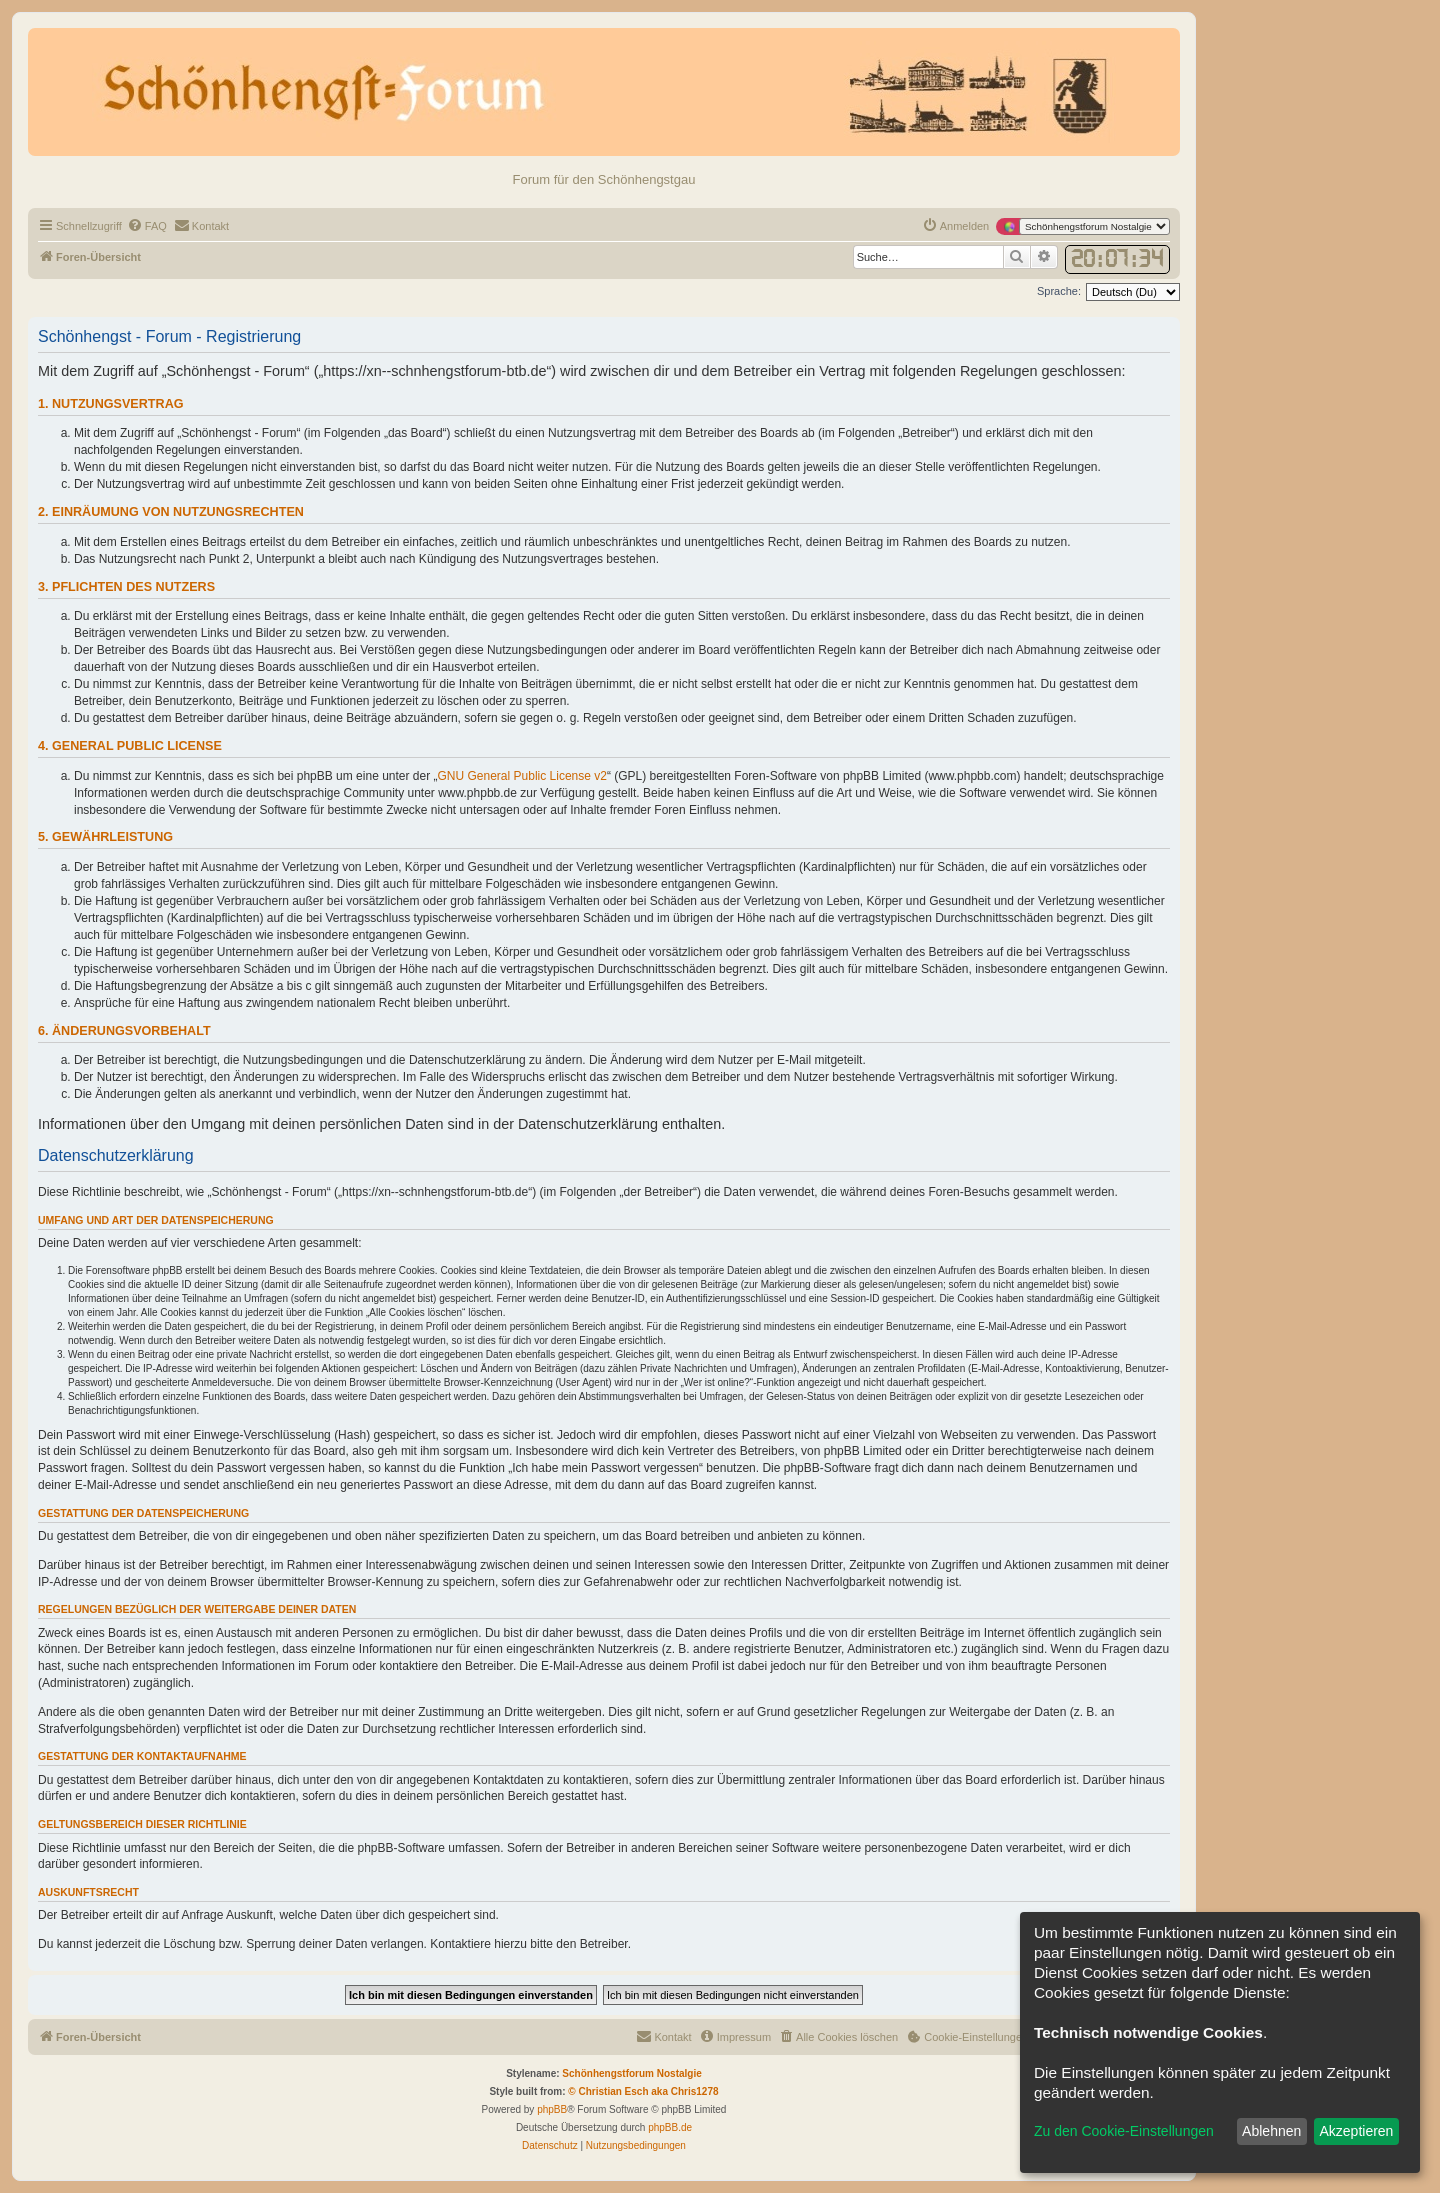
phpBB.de (670, 2127)
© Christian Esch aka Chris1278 (643, 2091)
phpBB (552, 2109)
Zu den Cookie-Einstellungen (1124, 2131)
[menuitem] (147, 226)
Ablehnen (1271, 2131)
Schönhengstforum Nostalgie (631, 2073)
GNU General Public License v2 (522, 776)
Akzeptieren (1356, 2131)
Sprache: (1059, 291)
